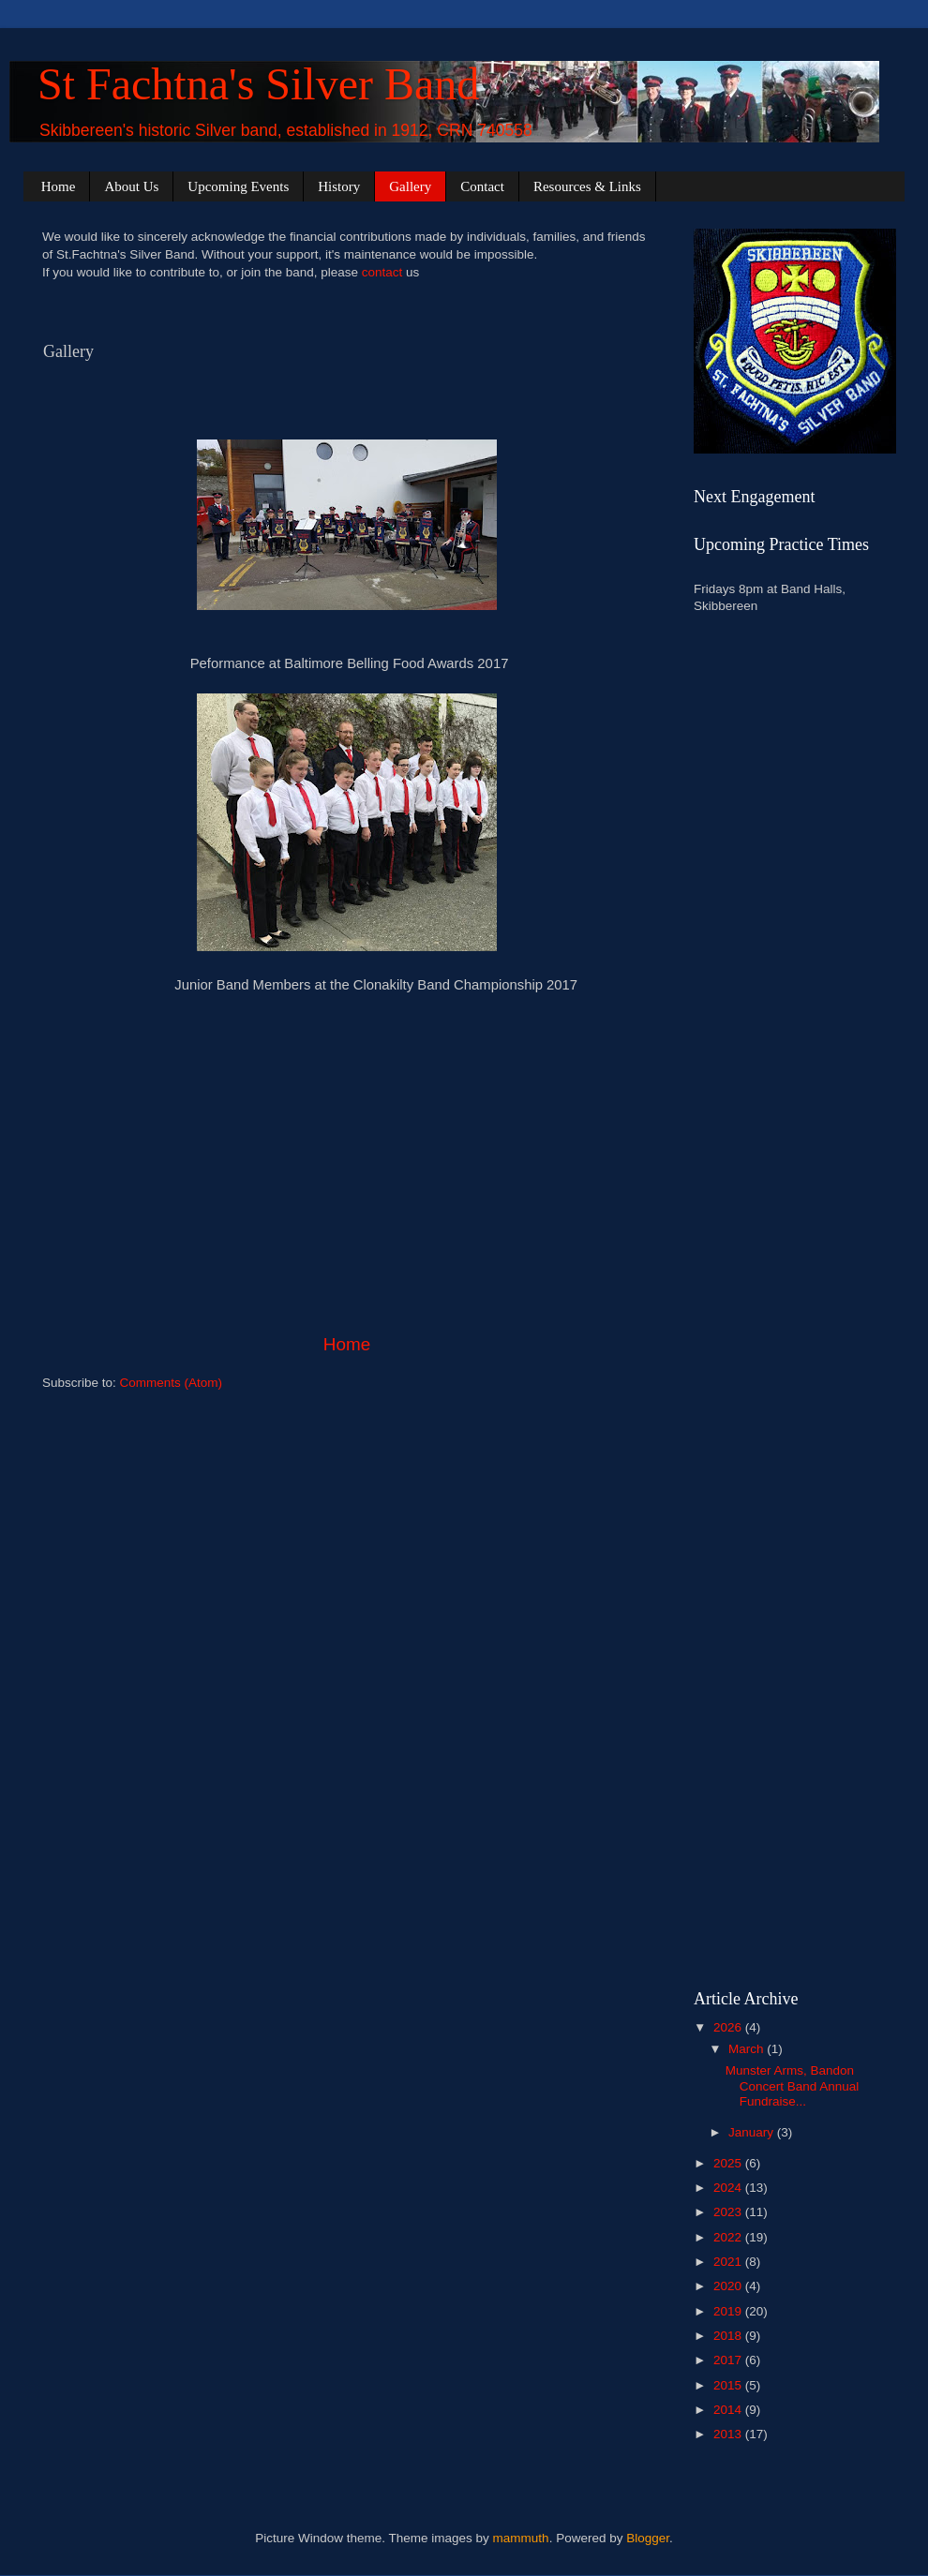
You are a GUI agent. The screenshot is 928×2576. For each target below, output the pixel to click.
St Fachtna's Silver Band (258, 84)
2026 (729, 2027)
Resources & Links (587, 186)
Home (58, 186)
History (339, 186)
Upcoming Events (238, 186)
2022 (729, 2237)
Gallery (410, 186)
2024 (729, 2188)
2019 (729, 2311)
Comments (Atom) (171, 1383)
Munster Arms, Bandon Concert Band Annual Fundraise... (793, 2085)
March (747, 2049)
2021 (729, 2262)
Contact (482, 186)
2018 (729, 2336)
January (752, 2132)
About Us (131, 186)
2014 (729, 2410)
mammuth (521, 2538)
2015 (729, 2385)
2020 (729, 2286)
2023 (729, 2212)
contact (382, 272)
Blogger (647, 2538)
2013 (729, 2434)
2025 (729, 2163)
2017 (729, 2360)
